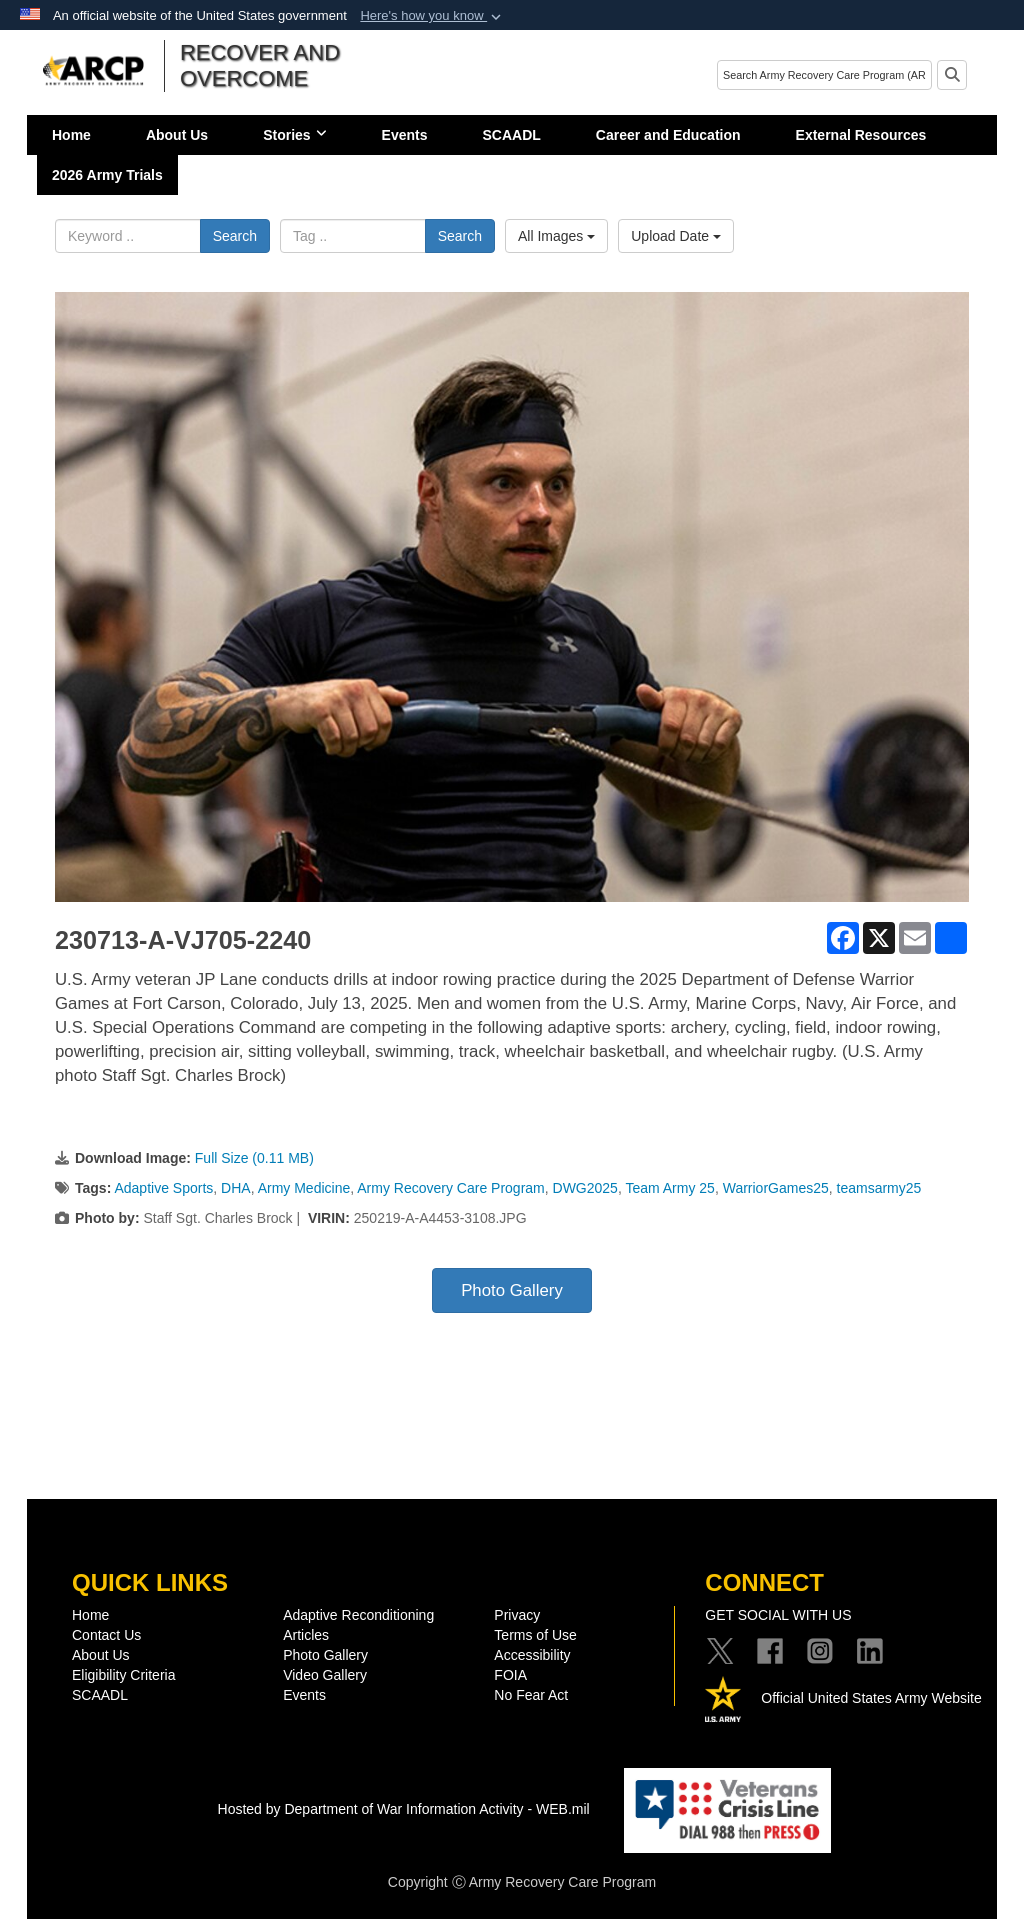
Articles (306, 1635)
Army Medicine (304, 1188)
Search (235, 236)
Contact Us (106, 1635)
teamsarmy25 (879, 1188)
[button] (432, 16)
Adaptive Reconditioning (358, 1615)
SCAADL (512, 135)
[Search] (824, 75)
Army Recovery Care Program (451, 1188)
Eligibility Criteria (123, 1675)
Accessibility (532, 1655)
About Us (177, 135)
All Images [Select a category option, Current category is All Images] (556, 236)
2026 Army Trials (107, 175)
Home (71, 135)
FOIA (510, 1675)
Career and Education (668, 135)
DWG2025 (585, 1188)
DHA (236, 1188)
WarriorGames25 (776, 1188)
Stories (294, 135)
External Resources (861, 135)
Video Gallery (325, 1675)
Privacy (517, 1615)
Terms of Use (535, 1635)
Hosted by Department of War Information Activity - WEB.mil (404, 1809)
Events (405, 135)
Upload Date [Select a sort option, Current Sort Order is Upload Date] (676, 236)
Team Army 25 (669, 1188)
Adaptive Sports (163, 1188)
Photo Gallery (512, 1290)
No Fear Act (531, 1695)
